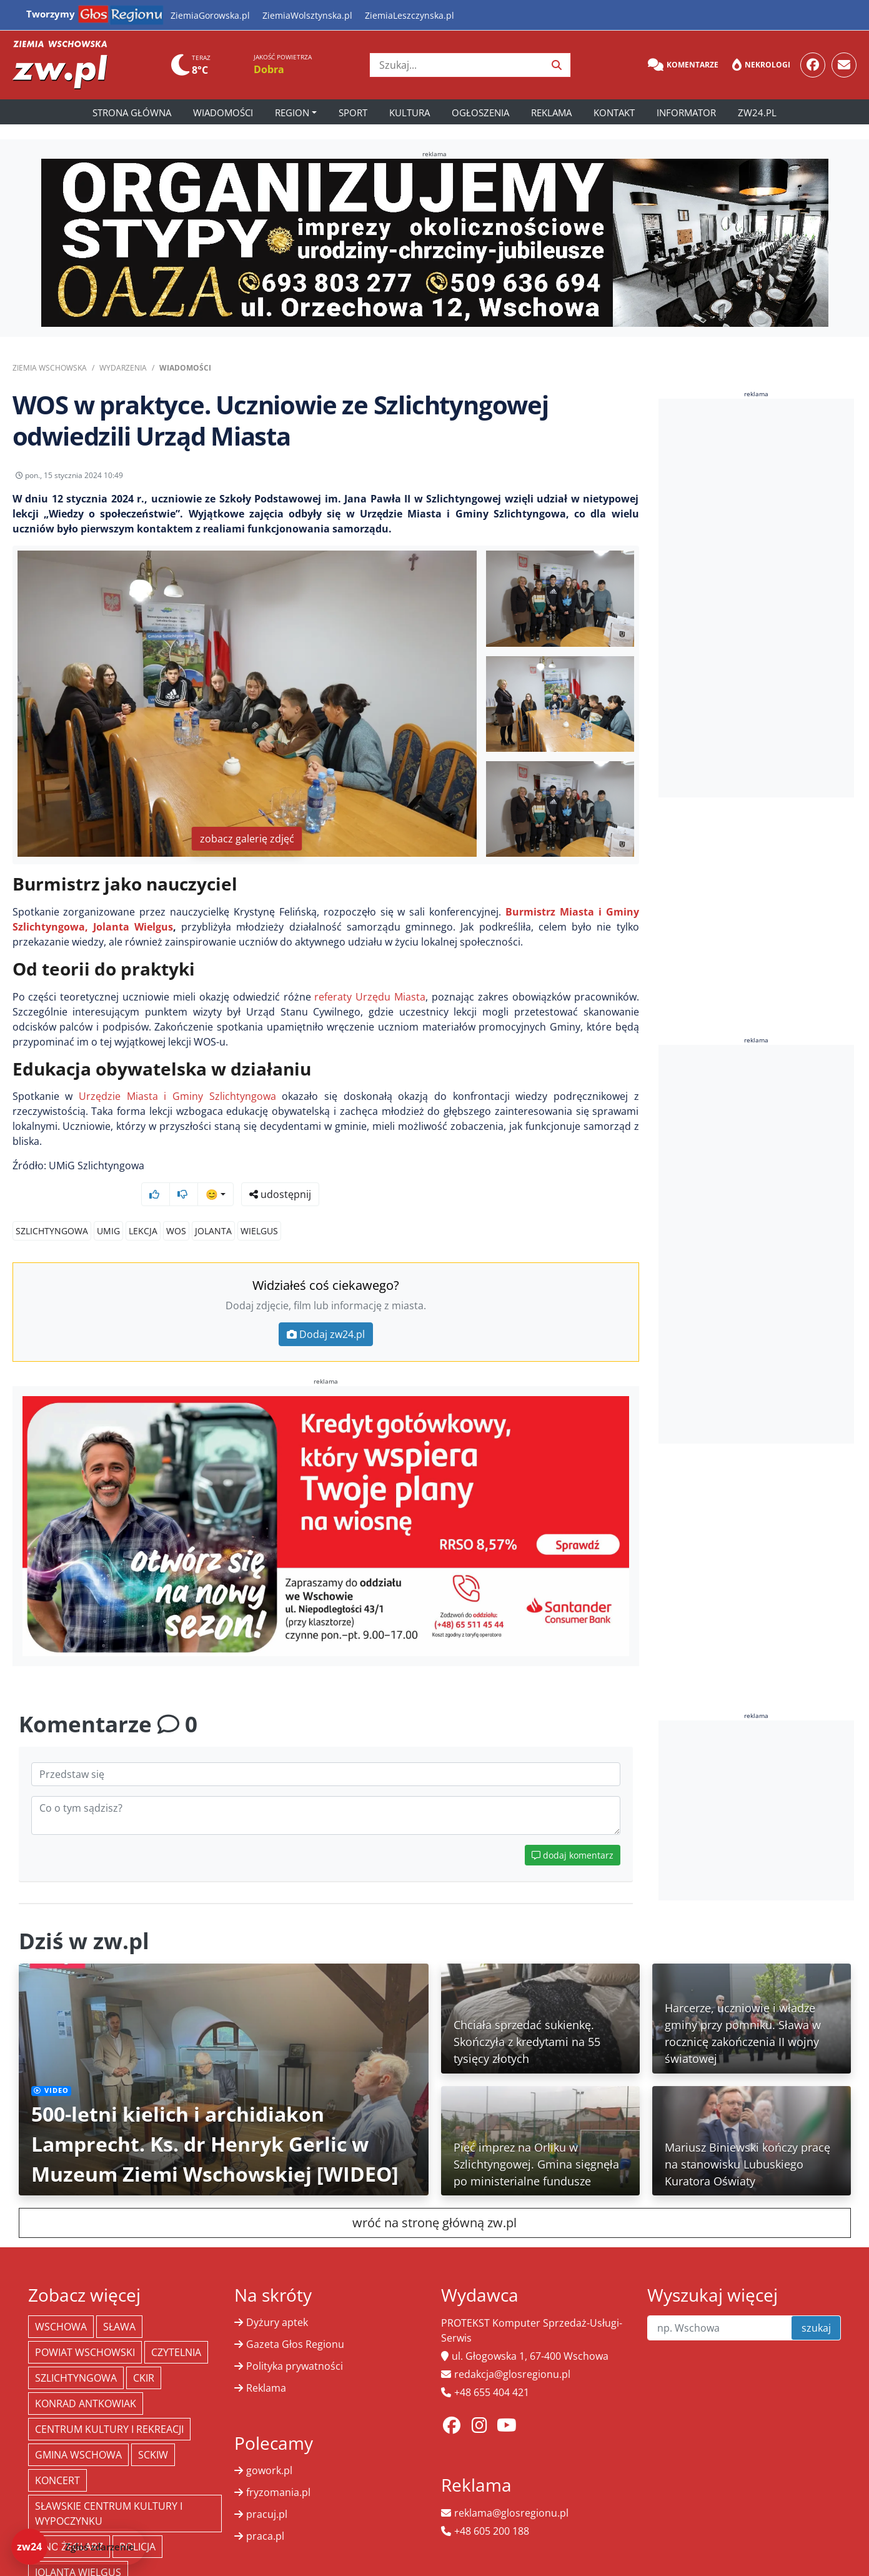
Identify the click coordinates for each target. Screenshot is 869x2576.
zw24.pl (757, 112)
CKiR (143, 2354)
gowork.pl (269, 2447)
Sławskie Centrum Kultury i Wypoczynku (108, 2489)
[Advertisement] (756, 598)
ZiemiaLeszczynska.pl (409, 15)
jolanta (213, 1207)
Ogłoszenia (480, 112)
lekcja (143, 1207)
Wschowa (61, 2303)
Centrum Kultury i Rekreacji (109, 2405)
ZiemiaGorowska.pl (210, 15)
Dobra (269, 69)
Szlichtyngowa (52, 1207)
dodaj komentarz (572, 1831)
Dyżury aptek (277, 2298)
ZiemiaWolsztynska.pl (307, 15)
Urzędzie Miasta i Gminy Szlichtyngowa (177, 1105)
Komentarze (683, 65)
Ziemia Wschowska (49, 367)
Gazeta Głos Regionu (295, 2320)
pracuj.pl (266, 2490)
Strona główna (131, 112)
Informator (686, 112)
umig (108, 1207)
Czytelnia (176, 2328)
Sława (119, 2303)
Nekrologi (761, 65)
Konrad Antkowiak (85, 2380)
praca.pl (265, 2512)
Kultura (409, 112)
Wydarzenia (123, 367)
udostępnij (600, 479)
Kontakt (614, 112)
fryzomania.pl (278, 2468)
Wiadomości (223, 112)
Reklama (551, 112)
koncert (57, 2457)
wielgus (259, 1207)
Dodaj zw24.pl (326, 1310)
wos (176, 1207)
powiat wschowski (85, 2328)
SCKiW (153, 2431)
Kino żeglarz (69, 2523)
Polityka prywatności (294, 2342)
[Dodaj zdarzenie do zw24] (78, 2547)
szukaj (816, 2304)
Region (292, 112)
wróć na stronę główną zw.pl (434, 2198)
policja (137, 2523)
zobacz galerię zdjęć (247, 848)
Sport (353, 112)
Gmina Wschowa (78, 2431)
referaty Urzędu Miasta (369, 1006)
